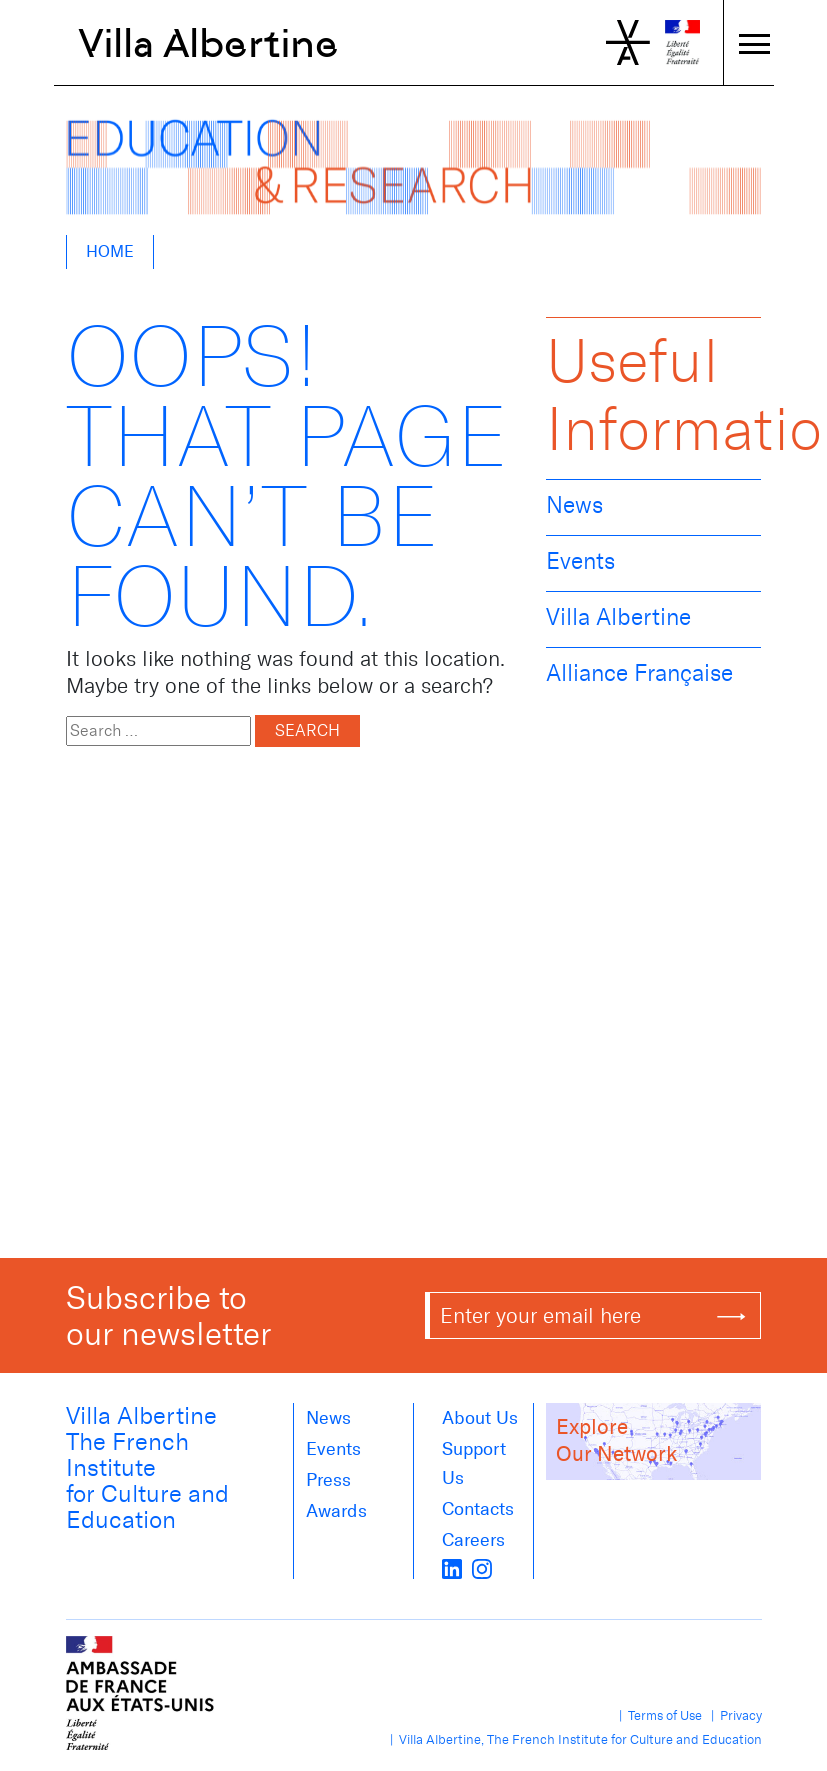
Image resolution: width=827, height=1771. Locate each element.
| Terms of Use (657, 1715)
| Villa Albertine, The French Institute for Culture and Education (573, 1739)
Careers (473, 1540)
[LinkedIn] (452, 1567)
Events (580, 561)
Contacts (478, 1509)
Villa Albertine (208, 43)
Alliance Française (639, 673)
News (574, 505)
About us (480, 1418)
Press (328, 1480)
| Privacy (733, 1715)
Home (110, 251)
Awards (336, 1511)
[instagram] (482, 1567)
